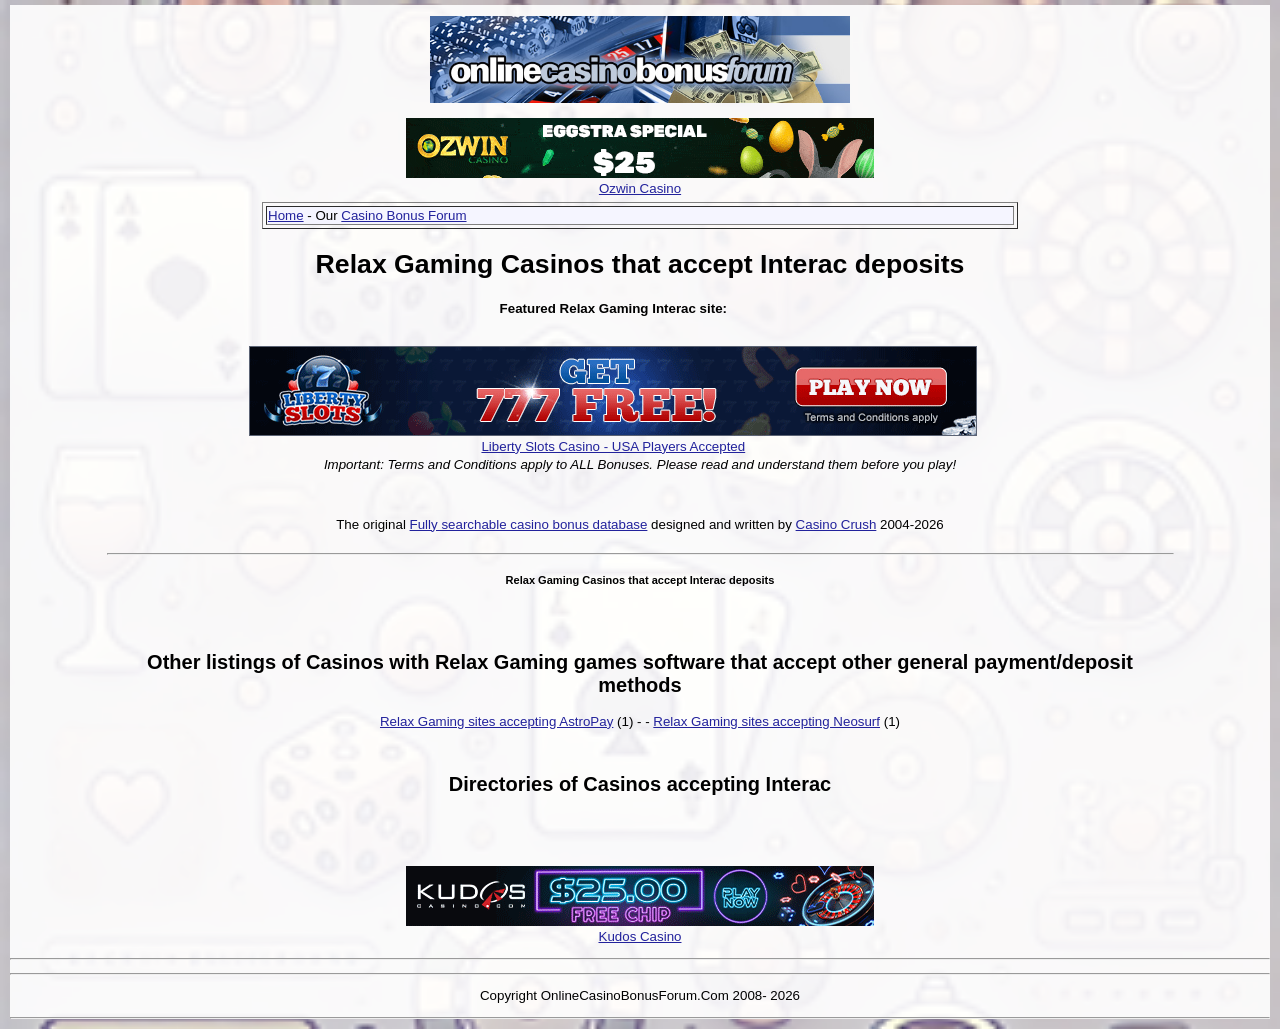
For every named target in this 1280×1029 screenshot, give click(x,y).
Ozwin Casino (640, 188)
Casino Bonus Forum (403, 215)
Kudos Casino (640, 936)
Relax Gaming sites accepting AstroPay (496, 721)
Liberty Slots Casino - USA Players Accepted (613, 446)
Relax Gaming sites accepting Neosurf (766, 721)
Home (286, 215)
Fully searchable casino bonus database (529, 524)
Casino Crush (836, 524)
